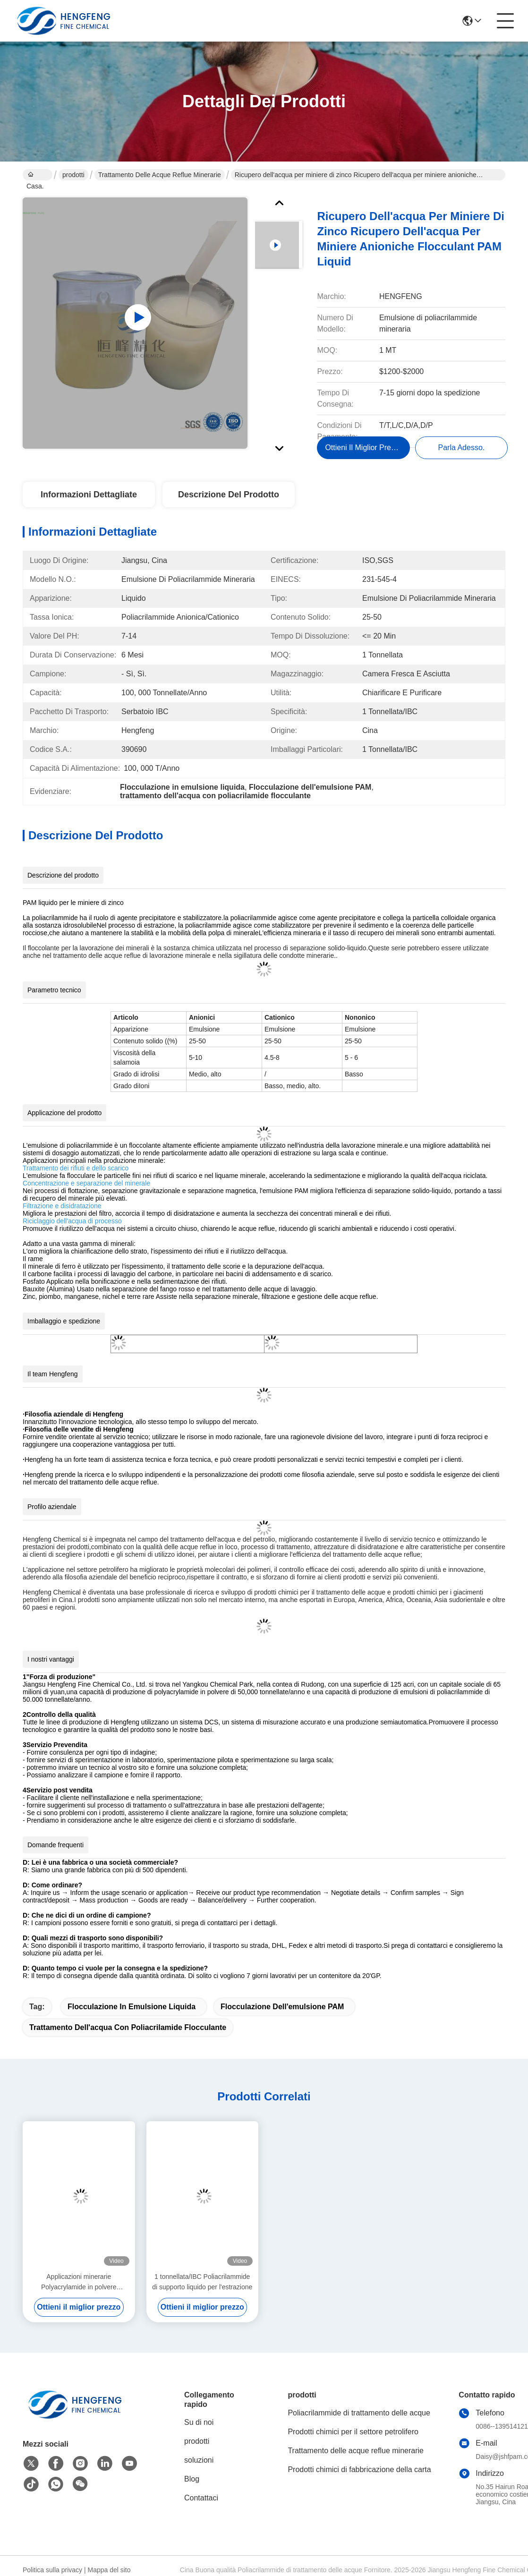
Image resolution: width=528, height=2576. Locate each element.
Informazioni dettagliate (89, 503)
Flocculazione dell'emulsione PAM (282, 2015)
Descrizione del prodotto (228, 503)
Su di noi (198, 2431)
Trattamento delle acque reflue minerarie (159, 175)
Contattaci (201, 2506)
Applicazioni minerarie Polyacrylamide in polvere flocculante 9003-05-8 (79, 2291)
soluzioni (198, 2469)
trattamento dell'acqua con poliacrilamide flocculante (127, 2036)
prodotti (73, 175)
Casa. (35, 175)
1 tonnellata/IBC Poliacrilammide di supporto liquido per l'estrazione (202, 2290)
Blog (191, 2487)
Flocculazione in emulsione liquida (132, 2015)
